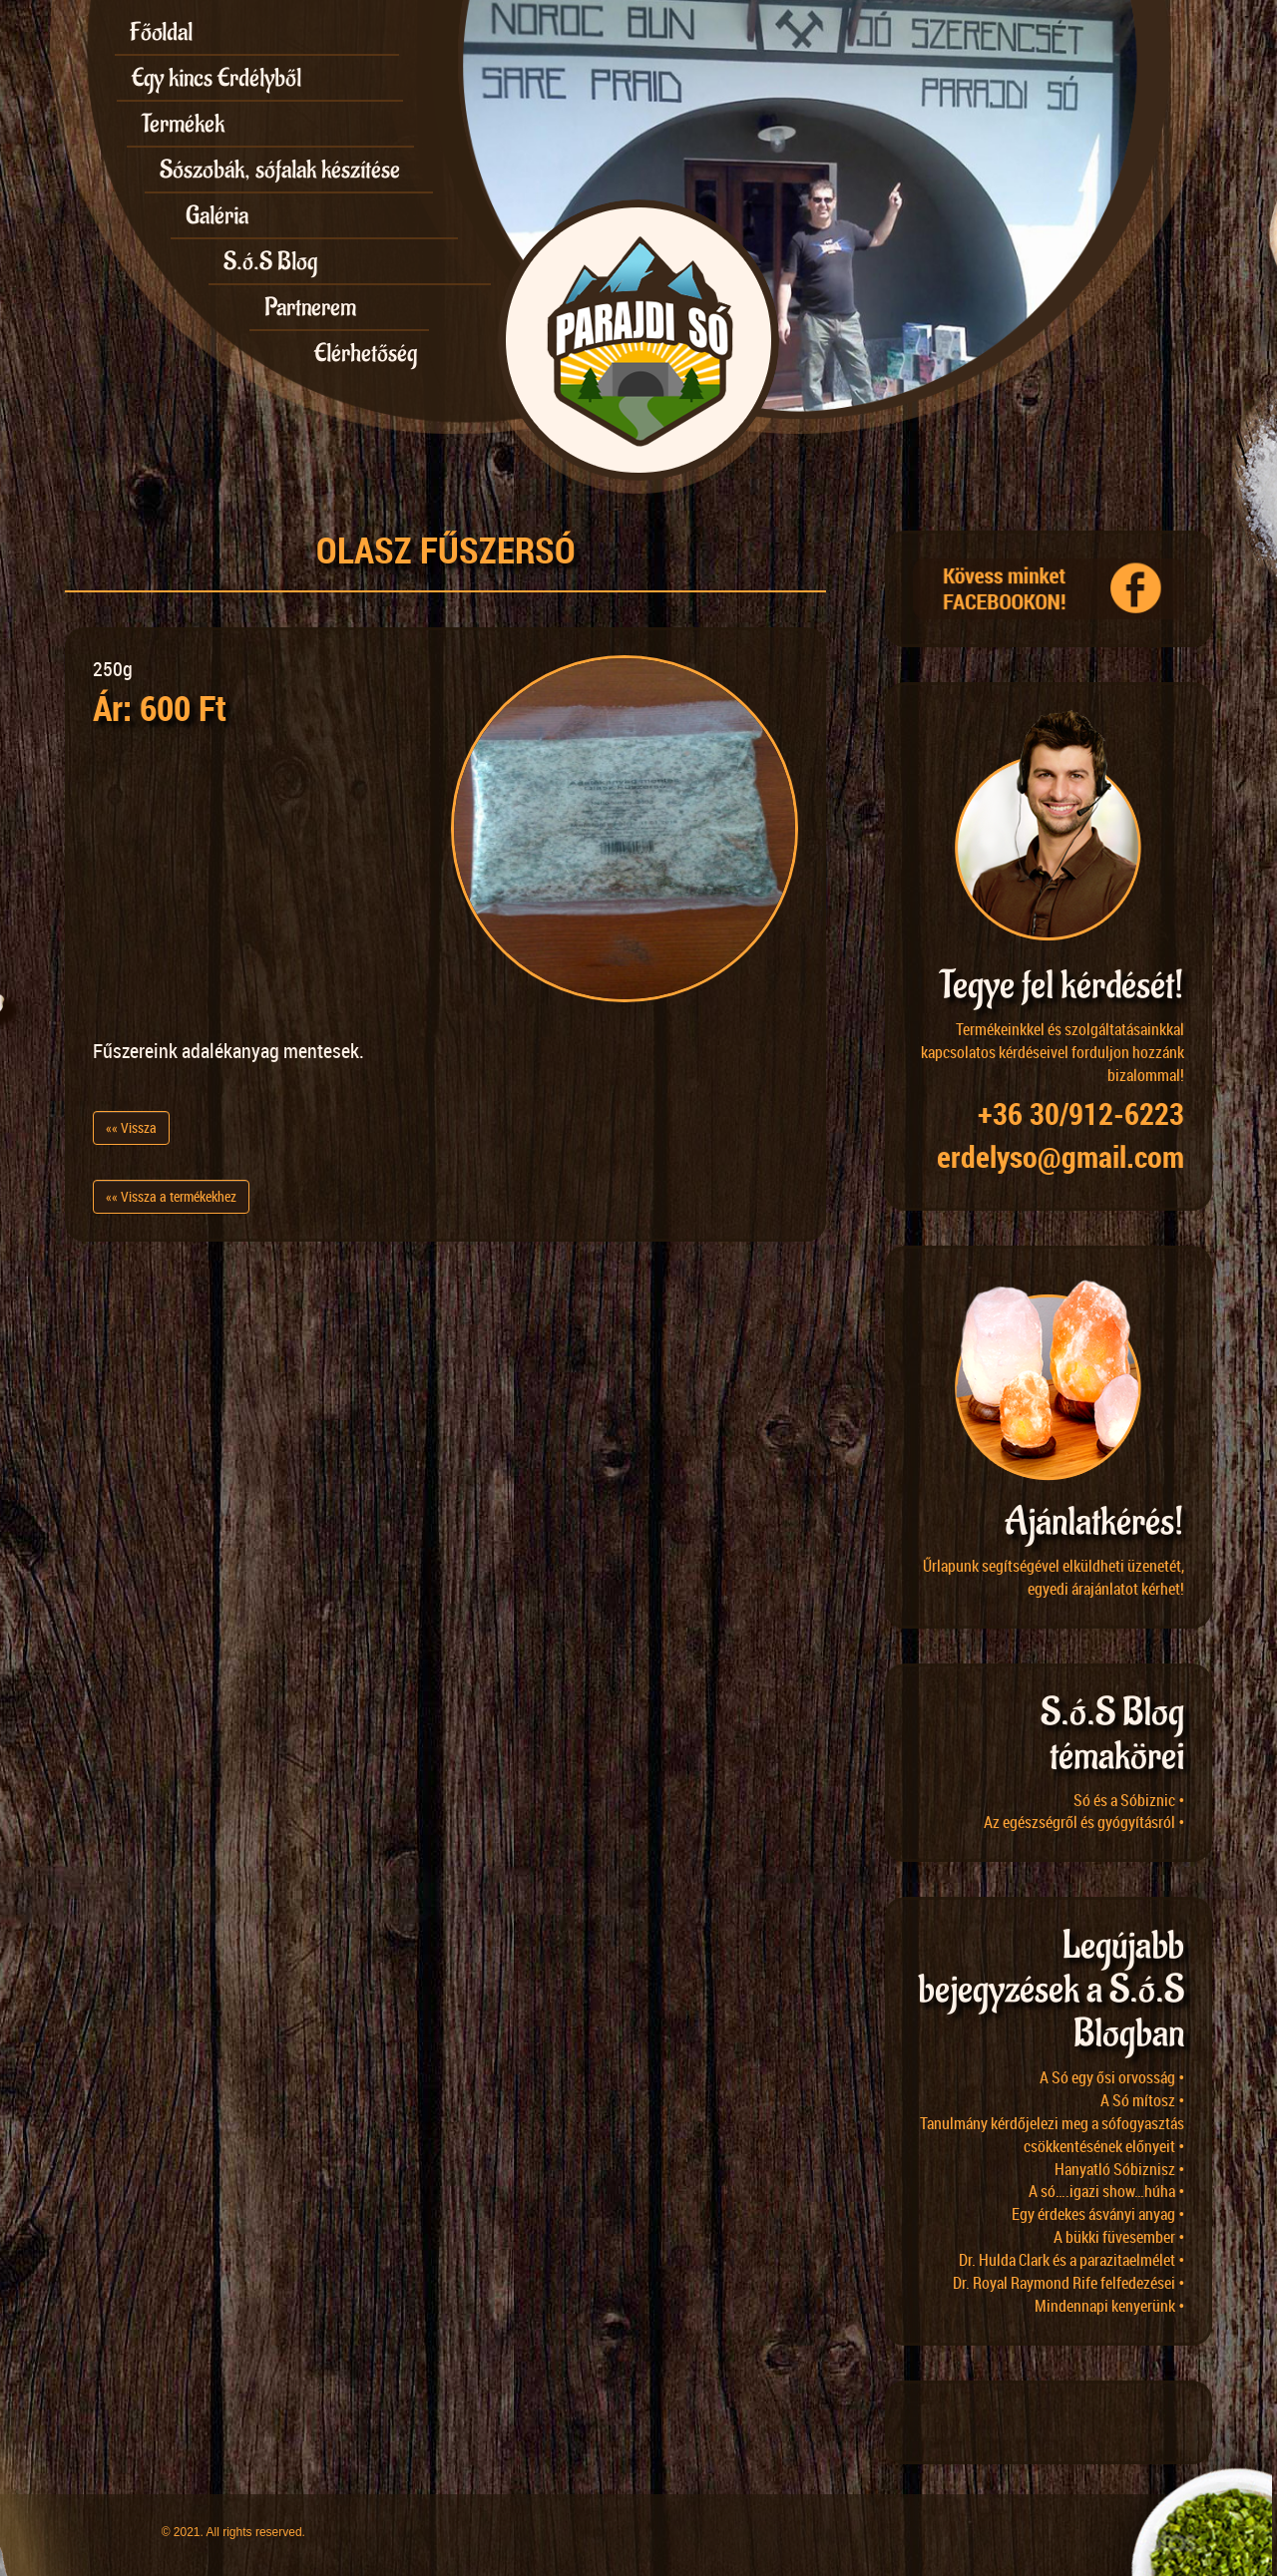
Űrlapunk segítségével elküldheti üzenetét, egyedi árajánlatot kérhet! (1053, 1577)
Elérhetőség (365, 353)
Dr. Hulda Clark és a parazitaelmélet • (1071, 2260)
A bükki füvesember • (1119, 2237)
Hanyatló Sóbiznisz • (1119, 2169)
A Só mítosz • (1142, 2100)
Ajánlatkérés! (1094, 1522)
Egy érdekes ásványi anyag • (1098, 2214)
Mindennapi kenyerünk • (1109, 2306)
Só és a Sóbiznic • (1128, 1800)
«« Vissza (131, 1127)
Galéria (217, 215)
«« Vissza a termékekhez (171, 1196)
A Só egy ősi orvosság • (1112, 2077)
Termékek (183, 124)
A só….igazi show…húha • (1106, 2191)
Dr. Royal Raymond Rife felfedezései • (1068, 2283)
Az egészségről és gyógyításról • (1084, 1822)
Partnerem (310, 307)
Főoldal (161, 32)
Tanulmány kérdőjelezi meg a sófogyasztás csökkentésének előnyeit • (1052, 2134)
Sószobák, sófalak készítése (280, 169)
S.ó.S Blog (270, 261)
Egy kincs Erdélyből (216, 78)
